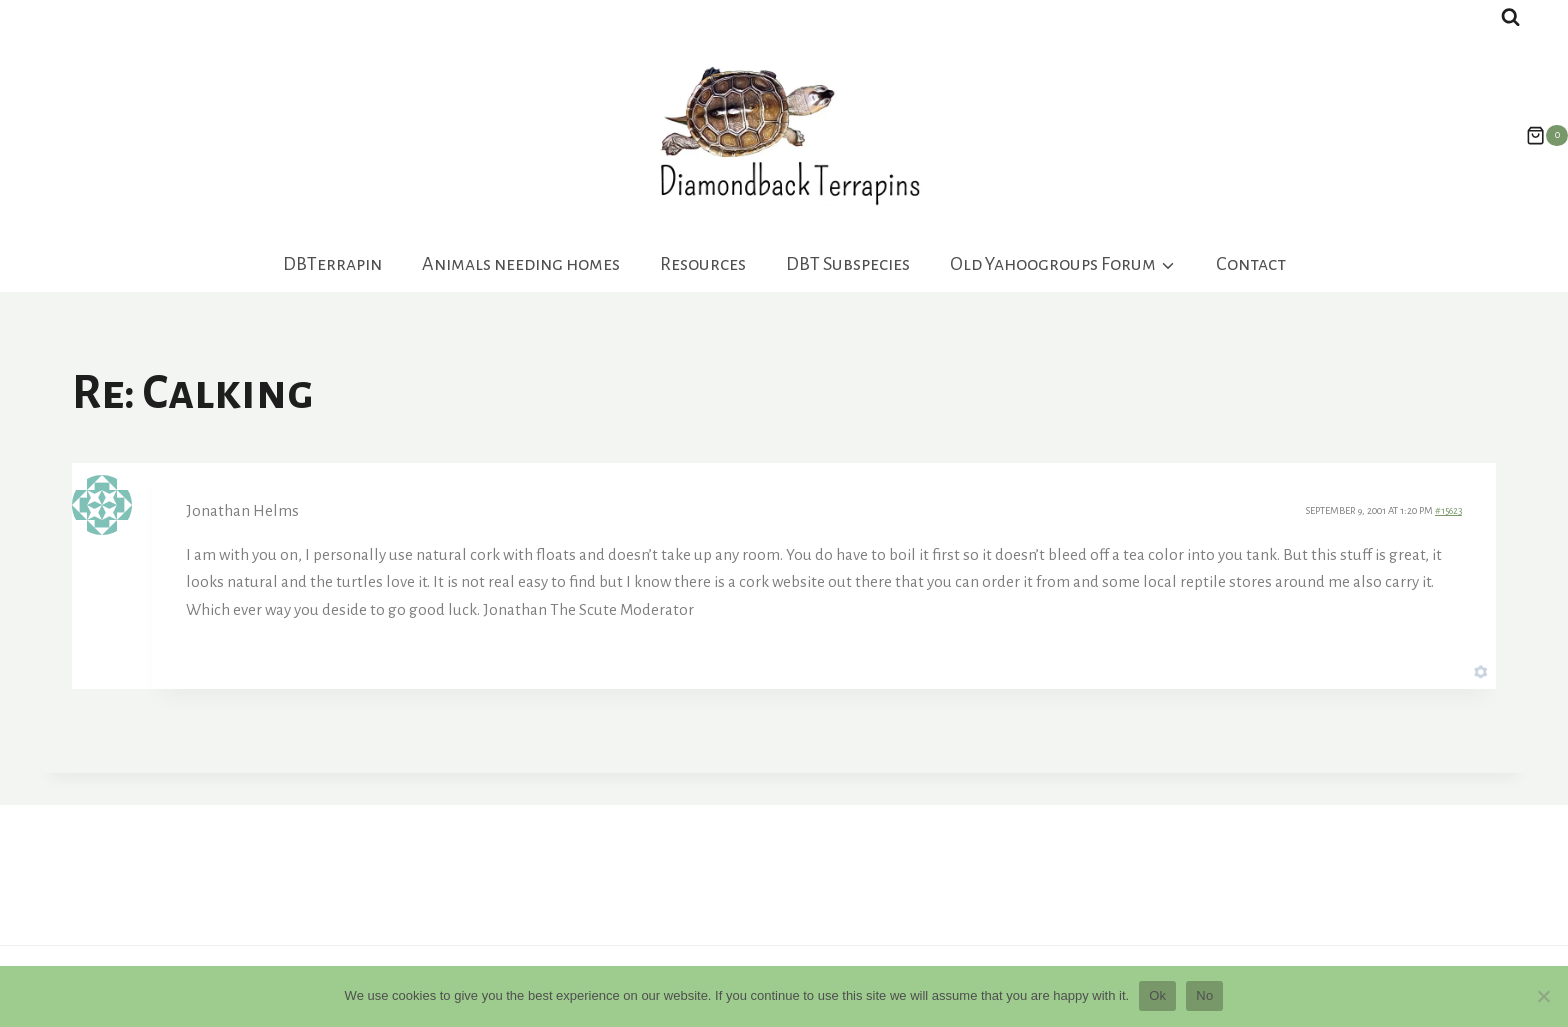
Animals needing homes (521, 264)
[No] (1543, 996)
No (1204, 995)
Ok (1157, 995)
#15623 (1448, 510)
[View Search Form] (1510, 17)
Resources (703, 264)
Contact (1251, 264)
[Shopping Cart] (1537, 136)
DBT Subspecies (848, 264)
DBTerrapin (332, 264)
